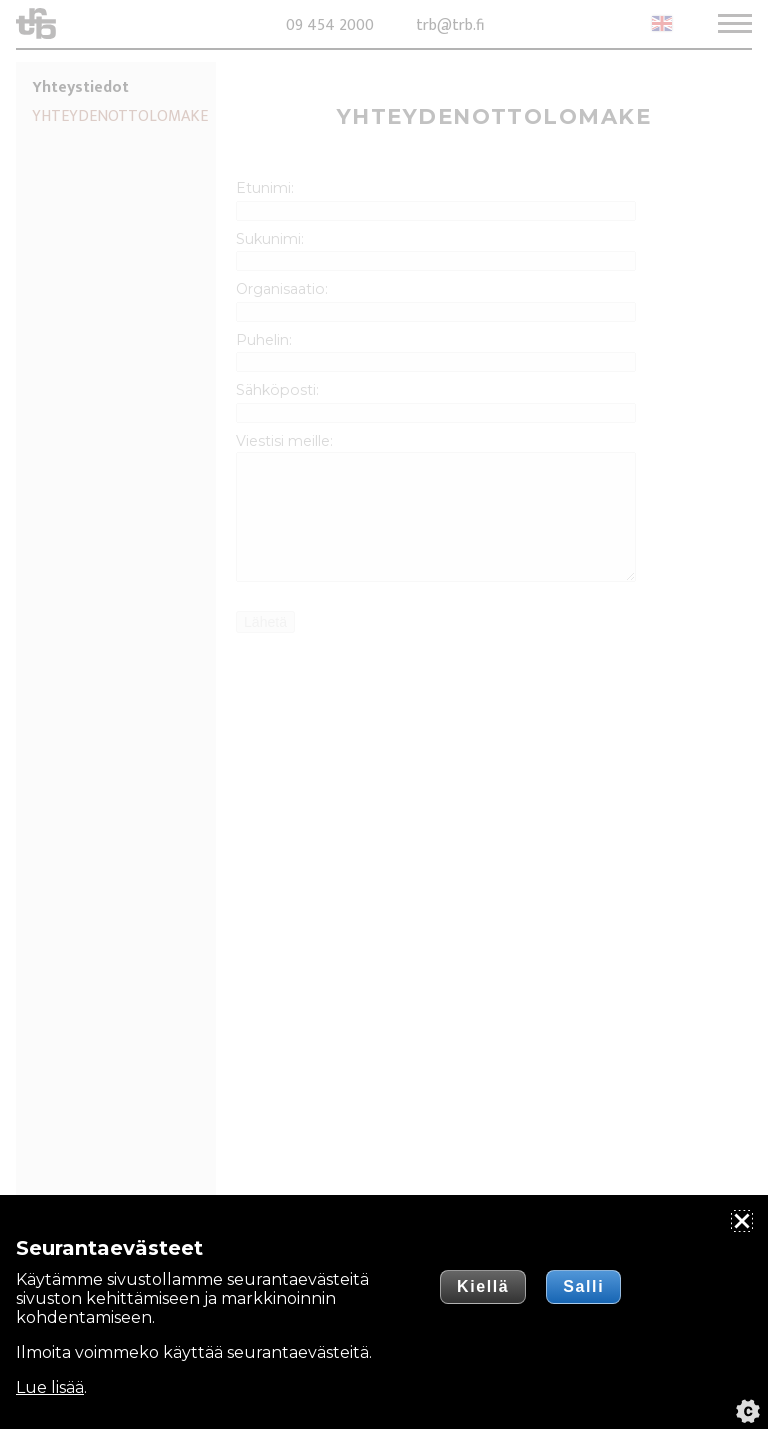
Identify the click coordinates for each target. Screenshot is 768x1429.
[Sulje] (742, 1221)
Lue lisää (50, 1387)
